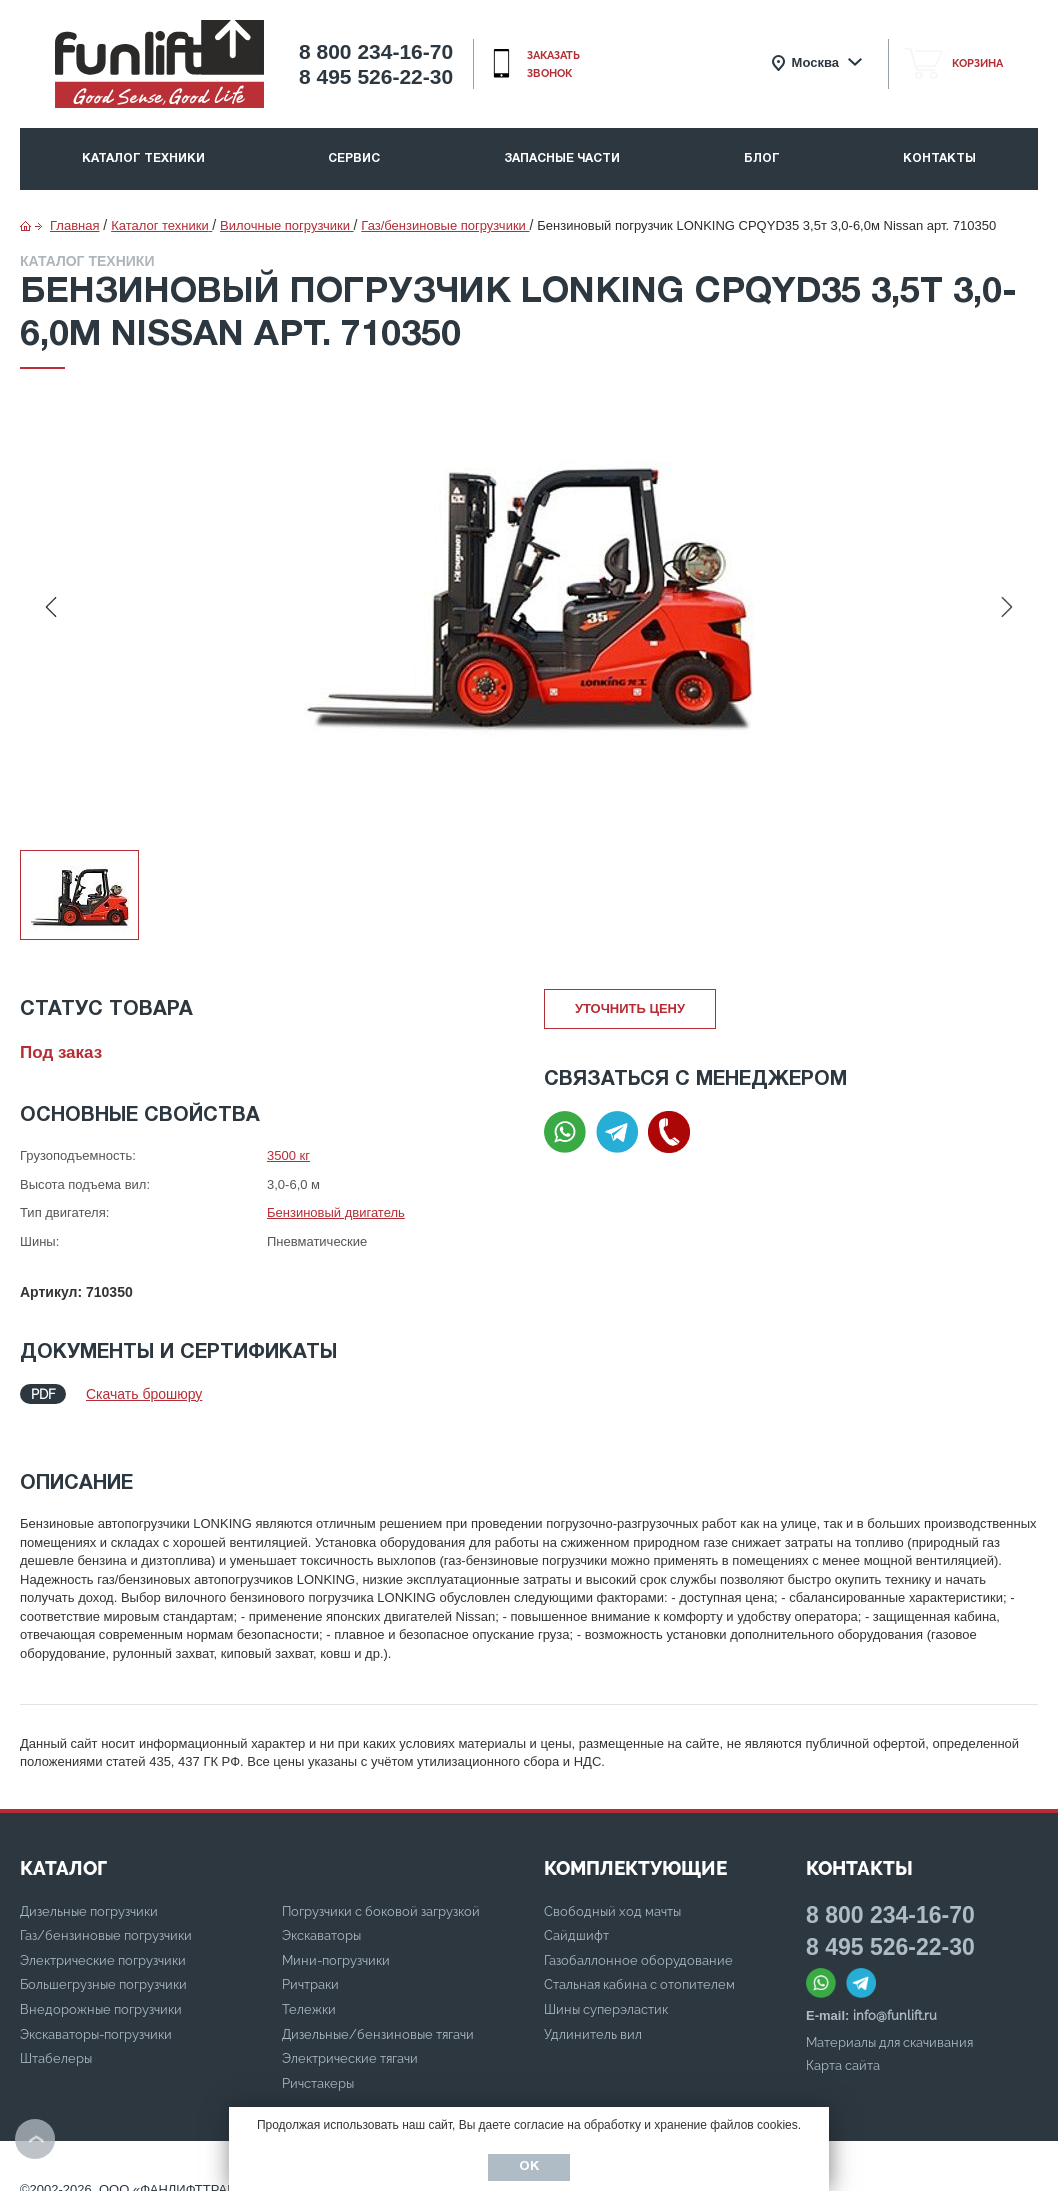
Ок (529, 2167)
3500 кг (288, 1155)
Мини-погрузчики (336, 1940)
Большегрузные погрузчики (103, 1964)
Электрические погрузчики (103, 1940)
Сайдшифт (576, 1915)
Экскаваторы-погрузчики (96, 2014)
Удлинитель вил (593, 2014)
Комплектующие (635, 1848)
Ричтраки (310, 1964)
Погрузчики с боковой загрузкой (381, 1891)
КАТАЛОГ (63, 1848)
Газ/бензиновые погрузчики (106, 1915)
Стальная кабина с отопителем (639, 1964)
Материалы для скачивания (889, 2022)
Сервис (354, 158)
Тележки (309, 1989)
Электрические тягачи (350, 2038)
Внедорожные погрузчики (101, 1989)
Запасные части (562, 158)
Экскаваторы (321, 1915)
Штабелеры (56, 2038)
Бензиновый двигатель (336, 1212)
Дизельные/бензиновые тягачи (378, 2014)
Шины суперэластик (606, 1989)
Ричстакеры (318, 2063)
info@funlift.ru (895, 1995)
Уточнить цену (630, 1008)
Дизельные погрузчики (89, 1891)
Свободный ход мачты (612, 1891)
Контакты (939, 158)
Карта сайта (843, 2045)
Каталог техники (143, 158)
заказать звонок (553, 64)
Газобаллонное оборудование (638, 1940)
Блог (762, 158)
